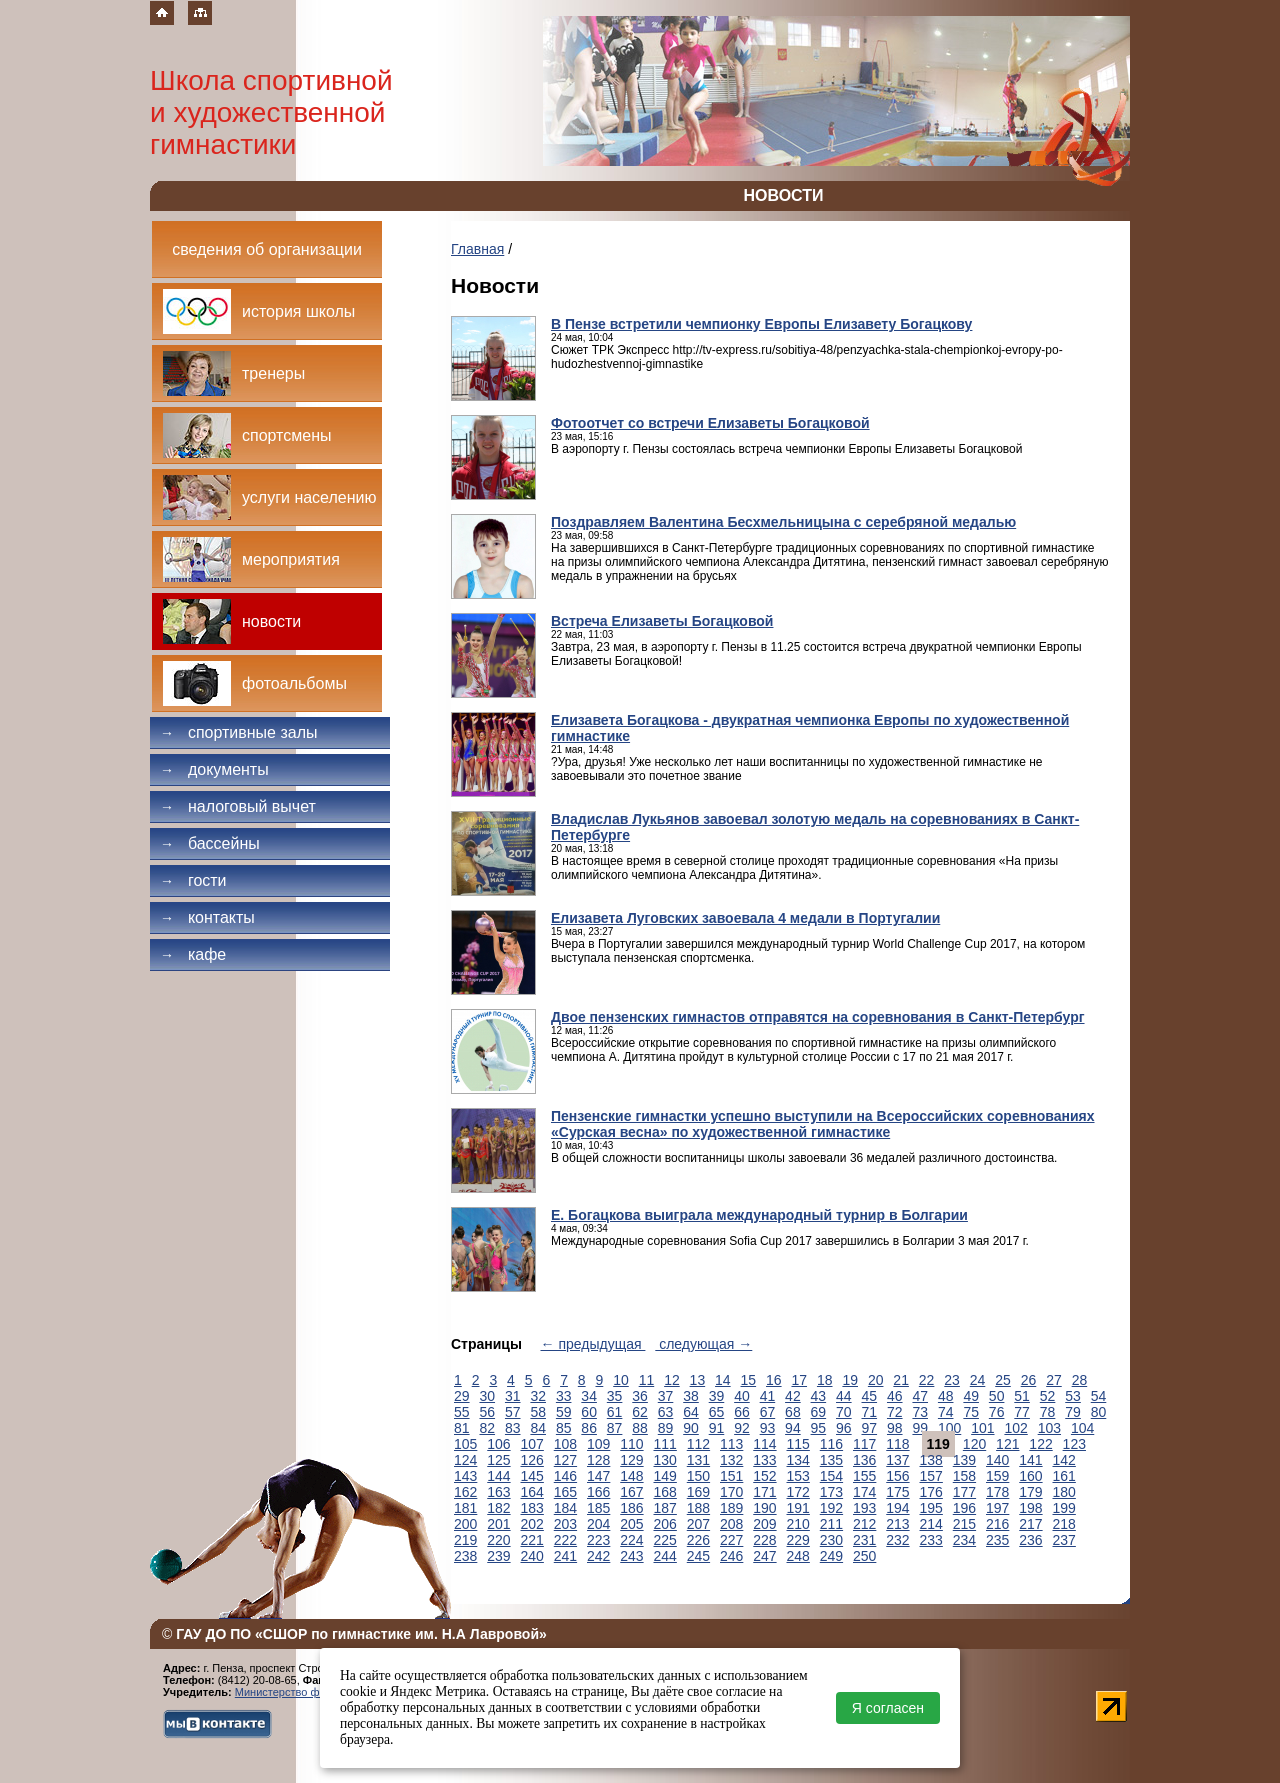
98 (895, 1428)
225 (665, 1540)
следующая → (703, 1344)
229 (798, 1540)
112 (698, 1444)
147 (598, 1476)
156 (897, 1476)
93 (768, 1428)
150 (698, 1476)
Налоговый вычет (238, 806)
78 (1048, 1412)
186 (631, 1508)
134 (798, 1460)
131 (698, 1460)
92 (742, 1428)
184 (565, 1508)
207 (698, 1524)
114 (764, 1444)
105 (465, 1444)
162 (465, 1492)
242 (598, 1556)
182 (498, 1508)
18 (825, 1380)
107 (532, 1444)
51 (1022, 1396)
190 (764, 1508)
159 (997, 1476)
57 (513, 1412)
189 (731, 1508)
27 (1054, 1380)
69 (819, 1412)
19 (850, 1380)
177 (964, 1492)
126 (532, 1460)
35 (615, 1396)
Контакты (207, 917)
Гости (193, 880)
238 (465, 1556)
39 (717, 1396)
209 (764, 1524)
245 (698, 1556)
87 (615, 1428)
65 (717, 1412)
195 (931, 1508)
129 (631, 1460)
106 (498, 1444)
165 (565, 1492)
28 (1080, 1380)
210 (798, 1524)
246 (731, 1556)
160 (1030, 1476)
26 (1029, 1380)
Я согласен (888, 1708)
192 (831, 1508)
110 (631, 1444)
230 (831, 1540)
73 (920, 1412)
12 (672, 1380)
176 (931, 1492)
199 (1064, 1508)
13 (698, 1380)
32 (538, 1396)
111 (665, 1444)
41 (768, 1396)
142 (1064, 1460)
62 (640, 1412)
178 (997, 1492)
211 (831, 1524)
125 (498, 1460)
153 (798, 1476)
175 (897, 1492)
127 (565, 1460)
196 (964, 1508)
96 (844, 1428)
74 (946, 1412)
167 (631, 1492)
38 (691, 1396)
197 (997, 1508)
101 (982, 1428)
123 (1074, 1444)
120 (974, 1444)
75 (971, 1412)
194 (897, 1508)
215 (964, 1524)
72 (895, 1412)
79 (1073, 1412)
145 (532, 1476)
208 (731, 1524)
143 (465, 1476)
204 (598, 1524)
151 (731, 1476)
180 (1064, 1492)
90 (691, 1428)
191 (798, 1508)
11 (647, 1380)
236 (1030, 1540)
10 (621, 1380)
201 (498, 1524)
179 (1030, 1492)
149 (665, 1476)
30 (487, 1396)
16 (774, 1380)
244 (665, 1556)
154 (831, 1476)
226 (698, 1540)
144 (498, 1476)
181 (465, 1508)
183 (532, 1508)
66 (742, 1412)
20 (876, 1380)
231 (864, 1540)
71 (870, 1412)
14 (723, 1380)
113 (731, 1444)
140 (997, 1460)
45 (870, 1396)
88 (640, 1428)
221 (532, 1540)
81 (462, 1428)
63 (666, 1412)
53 (1073, 1396)
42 (793, 1396)
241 (565, 1556)
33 (564, 1396)
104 (1082, 1428)
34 (589, 1396)
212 (864, 1524)
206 (665, 1524)
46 (895, 1396)
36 (640, 1396)
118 (897, 1444)
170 (731, 1492)
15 (749, 1380)
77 (1022, 1412)
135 (831, 1460)
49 (971, 1396)
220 (498, 1540)
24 (978, 1380)
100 (949, 1428)
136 (864, 1460)
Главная (477, 249)
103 (1049, 1428)
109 (598, 1444)
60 (589, 1412)
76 (997, 1412)
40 (742, 1396)
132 (731, 1460)
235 (997, 1540)
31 (513, 1396)
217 (1030, 1524)
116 (831, 1444)
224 (631, 1540)
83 (513, 1428)
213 (897, 1524)
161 (1064, 1476)
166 (598, 1492)
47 (920, 1396)
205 (631, 1524)
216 (997, 1524)
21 (901, 1380)
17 (799, 1380)
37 (666, 1396)
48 (946, 1396)
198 (1030, 1508)
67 (768, 1412)
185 (598, 1508)
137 (897, 1460)
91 (717, 1428)
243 (631, 1556)
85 (564, 1428)
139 (964, 1460)
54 (1099, 1396)
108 (565, 1444)
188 (698, 1508)
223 (598, 1540)
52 (1048, 1396)
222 (565, 1540)
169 (698, 1492)
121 (1007, 1444)
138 (931, 1460)
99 (920, 1428)
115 (798, 1444)
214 (931, 1524)
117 (864, 1444)
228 (764, 1540)
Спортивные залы (239, 732)
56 (487, 1412)
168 (665, 1492)
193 (864, 1508)
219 (465, 1540)
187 (665, 1508)
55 (462, 1412)
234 (964, 1540)
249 (831, 1556)
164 (532, 1492)
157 (931, 1476)
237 (1064, 1540)
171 (764, 1492)
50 (997, 1396)
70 (844, 1412)
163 (498, 1492)
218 (1064, 1524)
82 (487, 1428)
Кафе (193, 954)
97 (870, 1428)
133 (764, 1460)
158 (964, 1476)
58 (538, 1412)
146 (565, 1476)
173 (831, 1492)
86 (589, 1428)
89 (666, 1428)
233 (931, 1540)
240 (532, 1556)
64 (691, 1412)
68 (793, 1412)
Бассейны (210, 843)
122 (1040, 1444)
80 (1099, 1412)
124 (465, 1460)
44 (844, 1396)
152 (764, 1476)
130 (665, 1460)
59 (564, 1412)
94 (793, 1428)
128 (598, 1460)
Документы (214, 769)
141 (1030, 1460)
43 (819, 1396)
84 (538, 1428)
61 (615, 1412)
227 (731, 1540)
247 (764, 1556)
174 (864, 1492)
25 (1003, 1380)
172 (798, 1492)
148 (631, 1476)
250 (864, 1556)
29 (462, 1396)
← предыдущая (593, 1344)
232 (897, 1540)
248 (798, 1556)
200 (465, 1524)
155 (864, 1476)
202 (532, 1524)
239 (498, 1556)
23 (952, 1380)
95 (819, 1428)
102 (1015, 1428)
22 (927, 1380)
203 (565, 1524)
